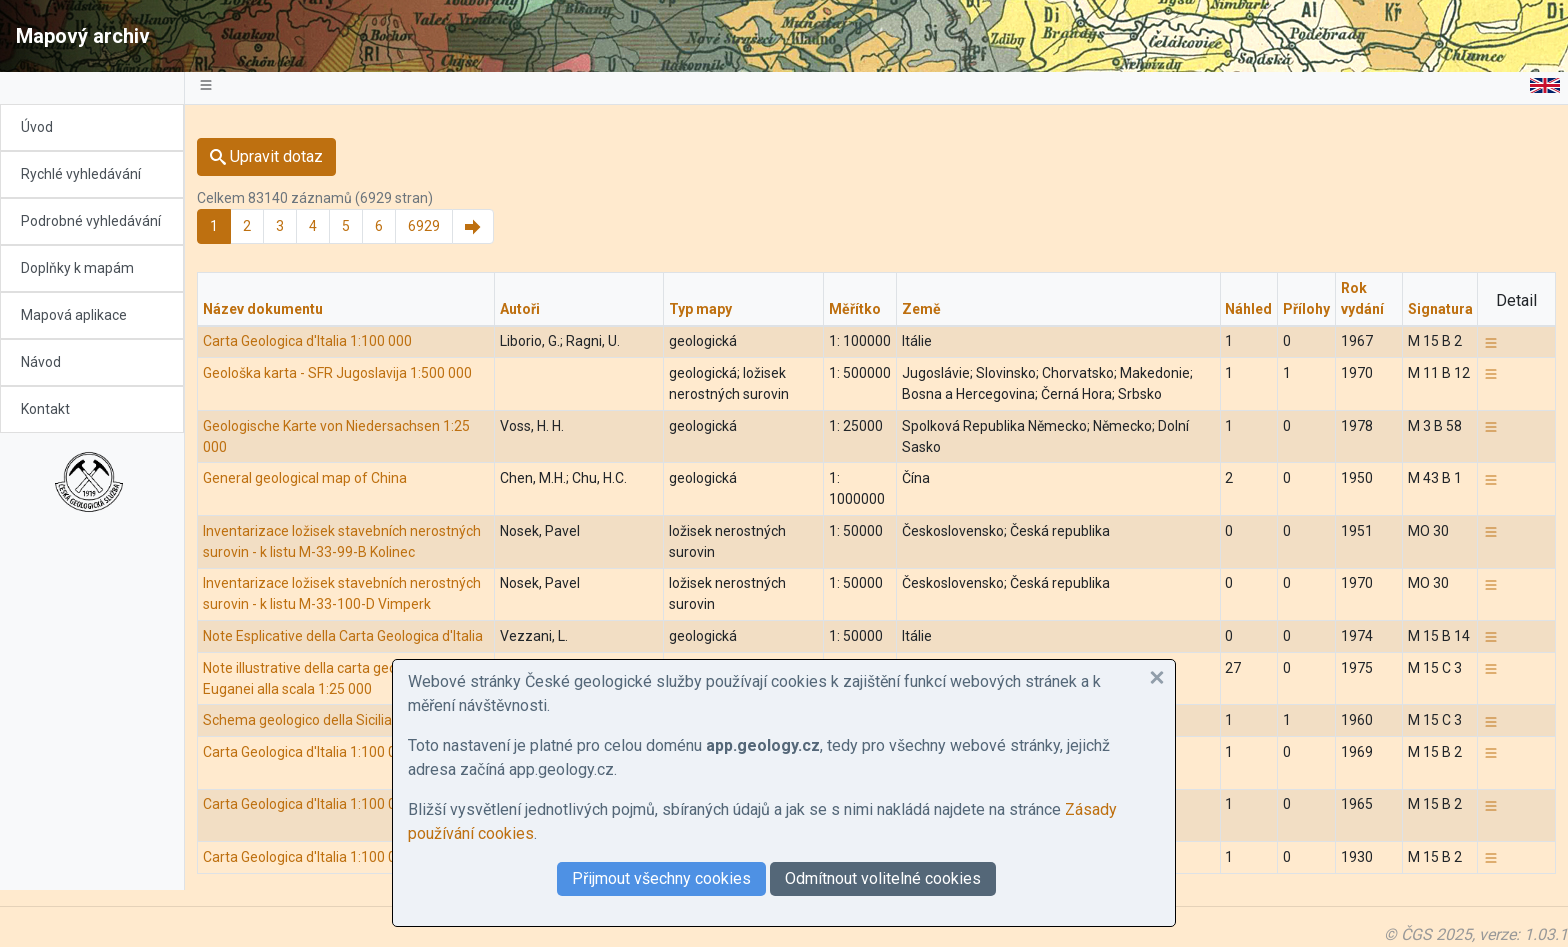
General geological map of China (305, 478)
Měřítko (855, 309)
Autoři (520, 309)
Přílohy (1306, 309)
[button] (1157, 678)
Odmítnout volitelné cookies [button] (883, 878)
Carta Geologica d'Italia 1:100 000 (307, 341)
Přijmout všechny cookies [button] (661, 878)
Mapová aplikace (74, 315)
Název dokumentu (263, 309)
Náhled (1248, 309)
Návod (41, 362)
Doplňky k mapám (77, 268)
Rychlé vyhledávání (81, 174)
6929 (424, 226)
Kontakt (45, 409)
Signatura (1440, 309)
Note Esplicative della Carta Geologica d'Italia (343, 636)
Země (921, 309)
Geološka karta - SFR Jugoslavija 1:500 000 (337, 373)
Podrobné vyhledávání (91, 221)
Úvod (37, 127)
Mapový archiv (83, 36)
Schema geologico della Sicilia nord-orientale (344, 720)
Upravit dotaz (266, 156)
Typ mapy (700, 309)
